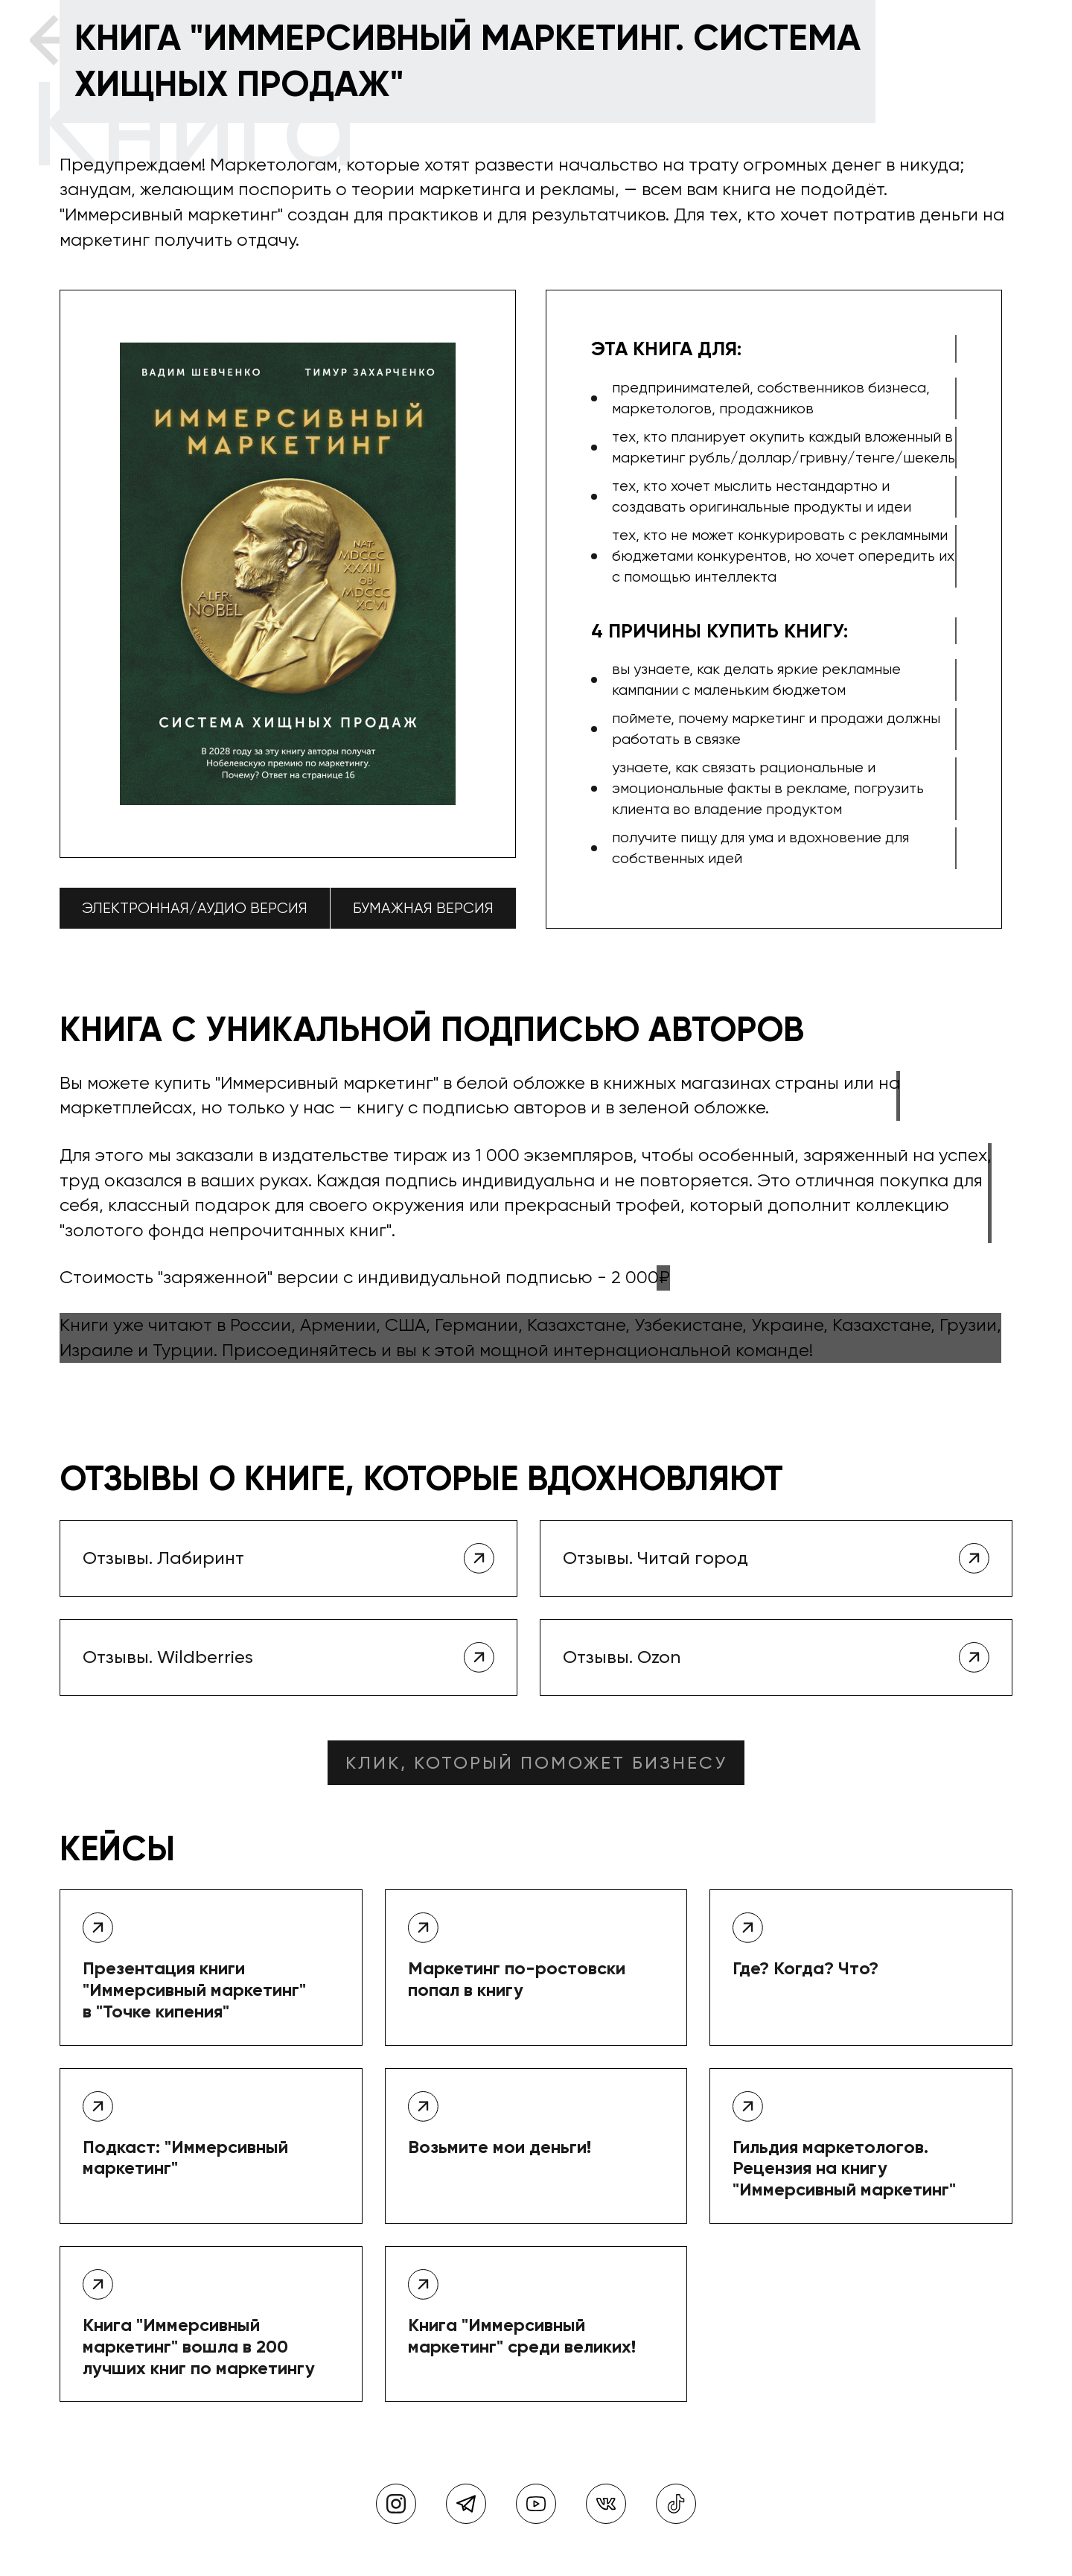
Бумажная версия (423, 908)
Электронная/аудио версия (194, 908)
